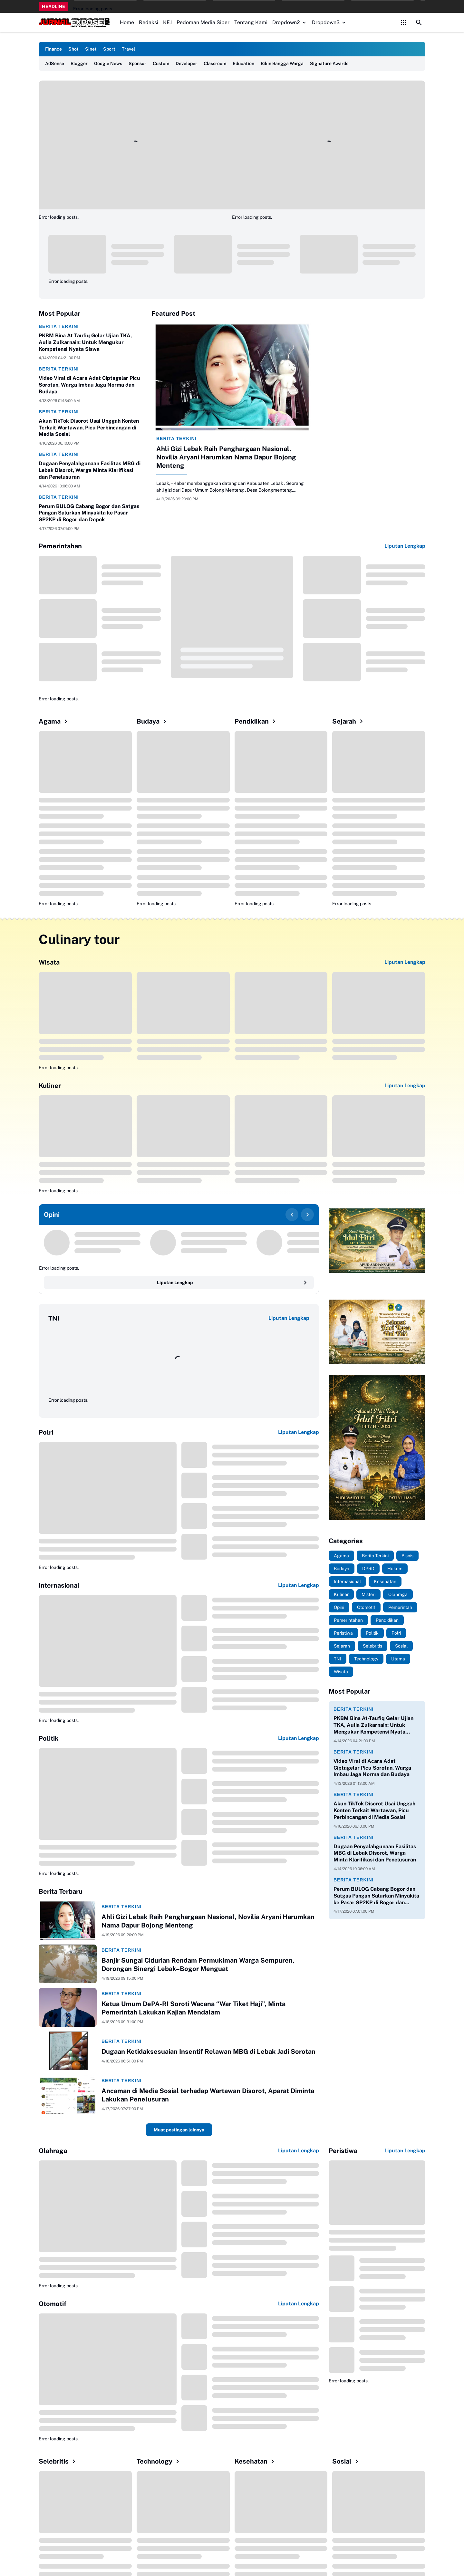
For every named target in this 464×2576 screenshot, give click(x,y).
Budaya (153, 721)
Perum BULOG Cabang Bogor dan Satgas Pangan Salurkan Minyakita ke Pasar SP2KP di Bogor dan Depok (89, 513)
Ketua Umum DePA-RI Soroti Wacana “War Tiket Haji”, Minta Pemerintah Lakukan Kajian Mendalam (193, 2008)
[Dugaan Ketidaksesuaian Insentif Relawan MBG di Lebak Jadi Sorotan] (68, 2051)
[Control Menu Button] (403, 22)
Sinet (91, 49)
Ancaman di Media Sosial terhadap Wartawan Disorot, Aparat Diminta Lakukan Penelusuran (208, 2095)
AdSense (54, 63)
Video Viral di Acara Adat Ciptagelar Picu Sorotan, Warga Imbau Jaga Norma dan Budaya (89, 385)
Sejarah (348, 721)
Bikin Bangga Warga (282, 63)
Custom (161, 63)
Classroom (215, 63)
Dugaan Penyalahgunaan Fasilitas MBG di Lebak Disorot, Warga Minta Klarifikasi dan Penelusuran (89, 470)
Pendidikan (256, 721)
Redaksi (148, 22)
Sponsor (137, 63)
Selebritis (58, 2461)
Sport (109, 49)
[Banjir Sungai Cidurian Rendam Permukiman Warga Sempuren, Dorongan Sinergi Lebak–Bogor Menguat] (68, 1964)
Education (243, 63)
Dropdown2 (289, 22)
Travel (128, 49)
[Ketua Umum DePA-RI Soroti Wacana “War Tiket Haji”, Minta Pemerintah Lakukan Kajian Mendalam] (68, 2007)
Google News (108, 63)
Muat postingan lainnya (179, 2129)
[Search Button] (418, 22)
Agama (54, 721)
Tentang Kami (250, 22)
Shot (73, 49)
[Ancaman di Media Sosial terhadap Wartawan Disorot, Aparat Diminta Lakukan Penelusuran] (68, 2094)
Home (127, 22)
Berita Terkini (59, 326)
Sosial (346, 2461)
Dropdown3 (329, 22)
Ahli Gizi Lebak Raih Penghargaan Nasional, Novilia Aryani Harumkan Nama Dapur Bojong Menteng (226, 457)
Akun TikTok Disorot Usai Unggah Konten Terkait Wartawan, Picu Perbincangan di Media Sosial (89, 427)
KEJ (167, 22)
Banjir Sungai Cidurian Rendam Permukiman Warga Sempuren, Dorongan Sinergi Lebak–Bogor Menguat (198, 1964)
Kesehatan (255, 2461)
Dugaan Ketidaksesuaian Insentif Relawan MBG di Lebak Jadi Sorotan (208, 2051)
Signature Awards (329, 63)
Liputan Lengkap (404, 546)
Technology (159, 2461)
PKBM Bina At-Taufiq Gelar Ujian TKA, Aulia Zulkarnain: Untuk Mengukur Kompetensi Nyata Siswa (85, 342)
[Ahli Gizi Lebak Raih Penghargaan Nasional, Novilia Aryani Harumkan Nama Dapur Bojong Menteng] (232, 376)
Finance (53, 49)
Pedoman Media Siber (203, 22)
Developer (186, 63)
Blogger (79, 63)
